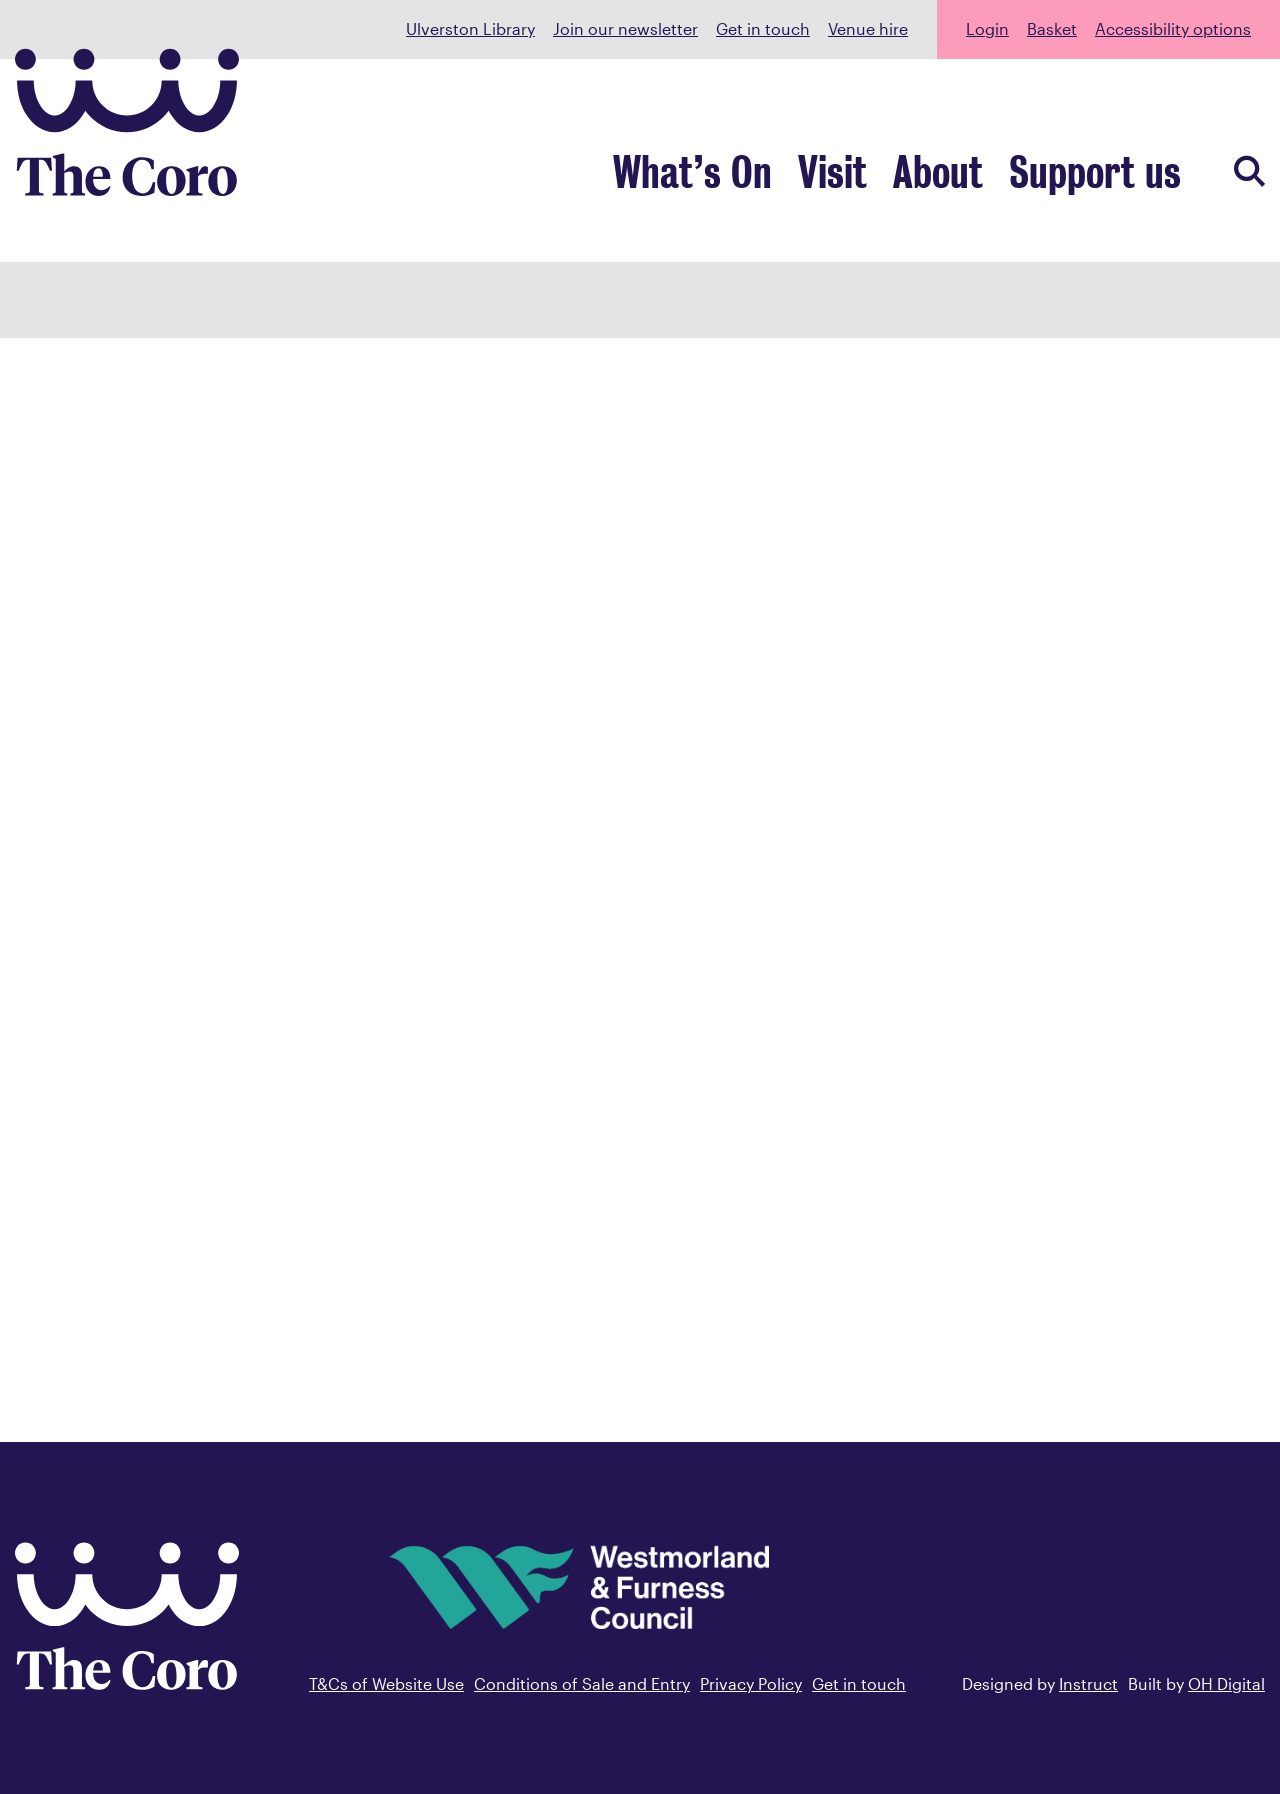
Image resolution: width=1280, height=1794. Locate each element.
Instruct (1088, 1683)
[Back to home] (127, 1683)
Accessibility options (1173, 28)
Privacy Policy (751, 1683)
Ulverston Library (470, 28)
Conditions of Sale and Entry (582, 1683)
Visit (879, 176)
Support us (1108, 176)
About (972, 176)
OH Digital (1226, 1683)
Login (987, 28)
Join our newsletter (625, 28)
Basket (1052, 28)
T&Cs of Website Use (386, 1683)
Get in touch (763, 28)
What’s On (757, 176)
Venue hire (868, 28)
